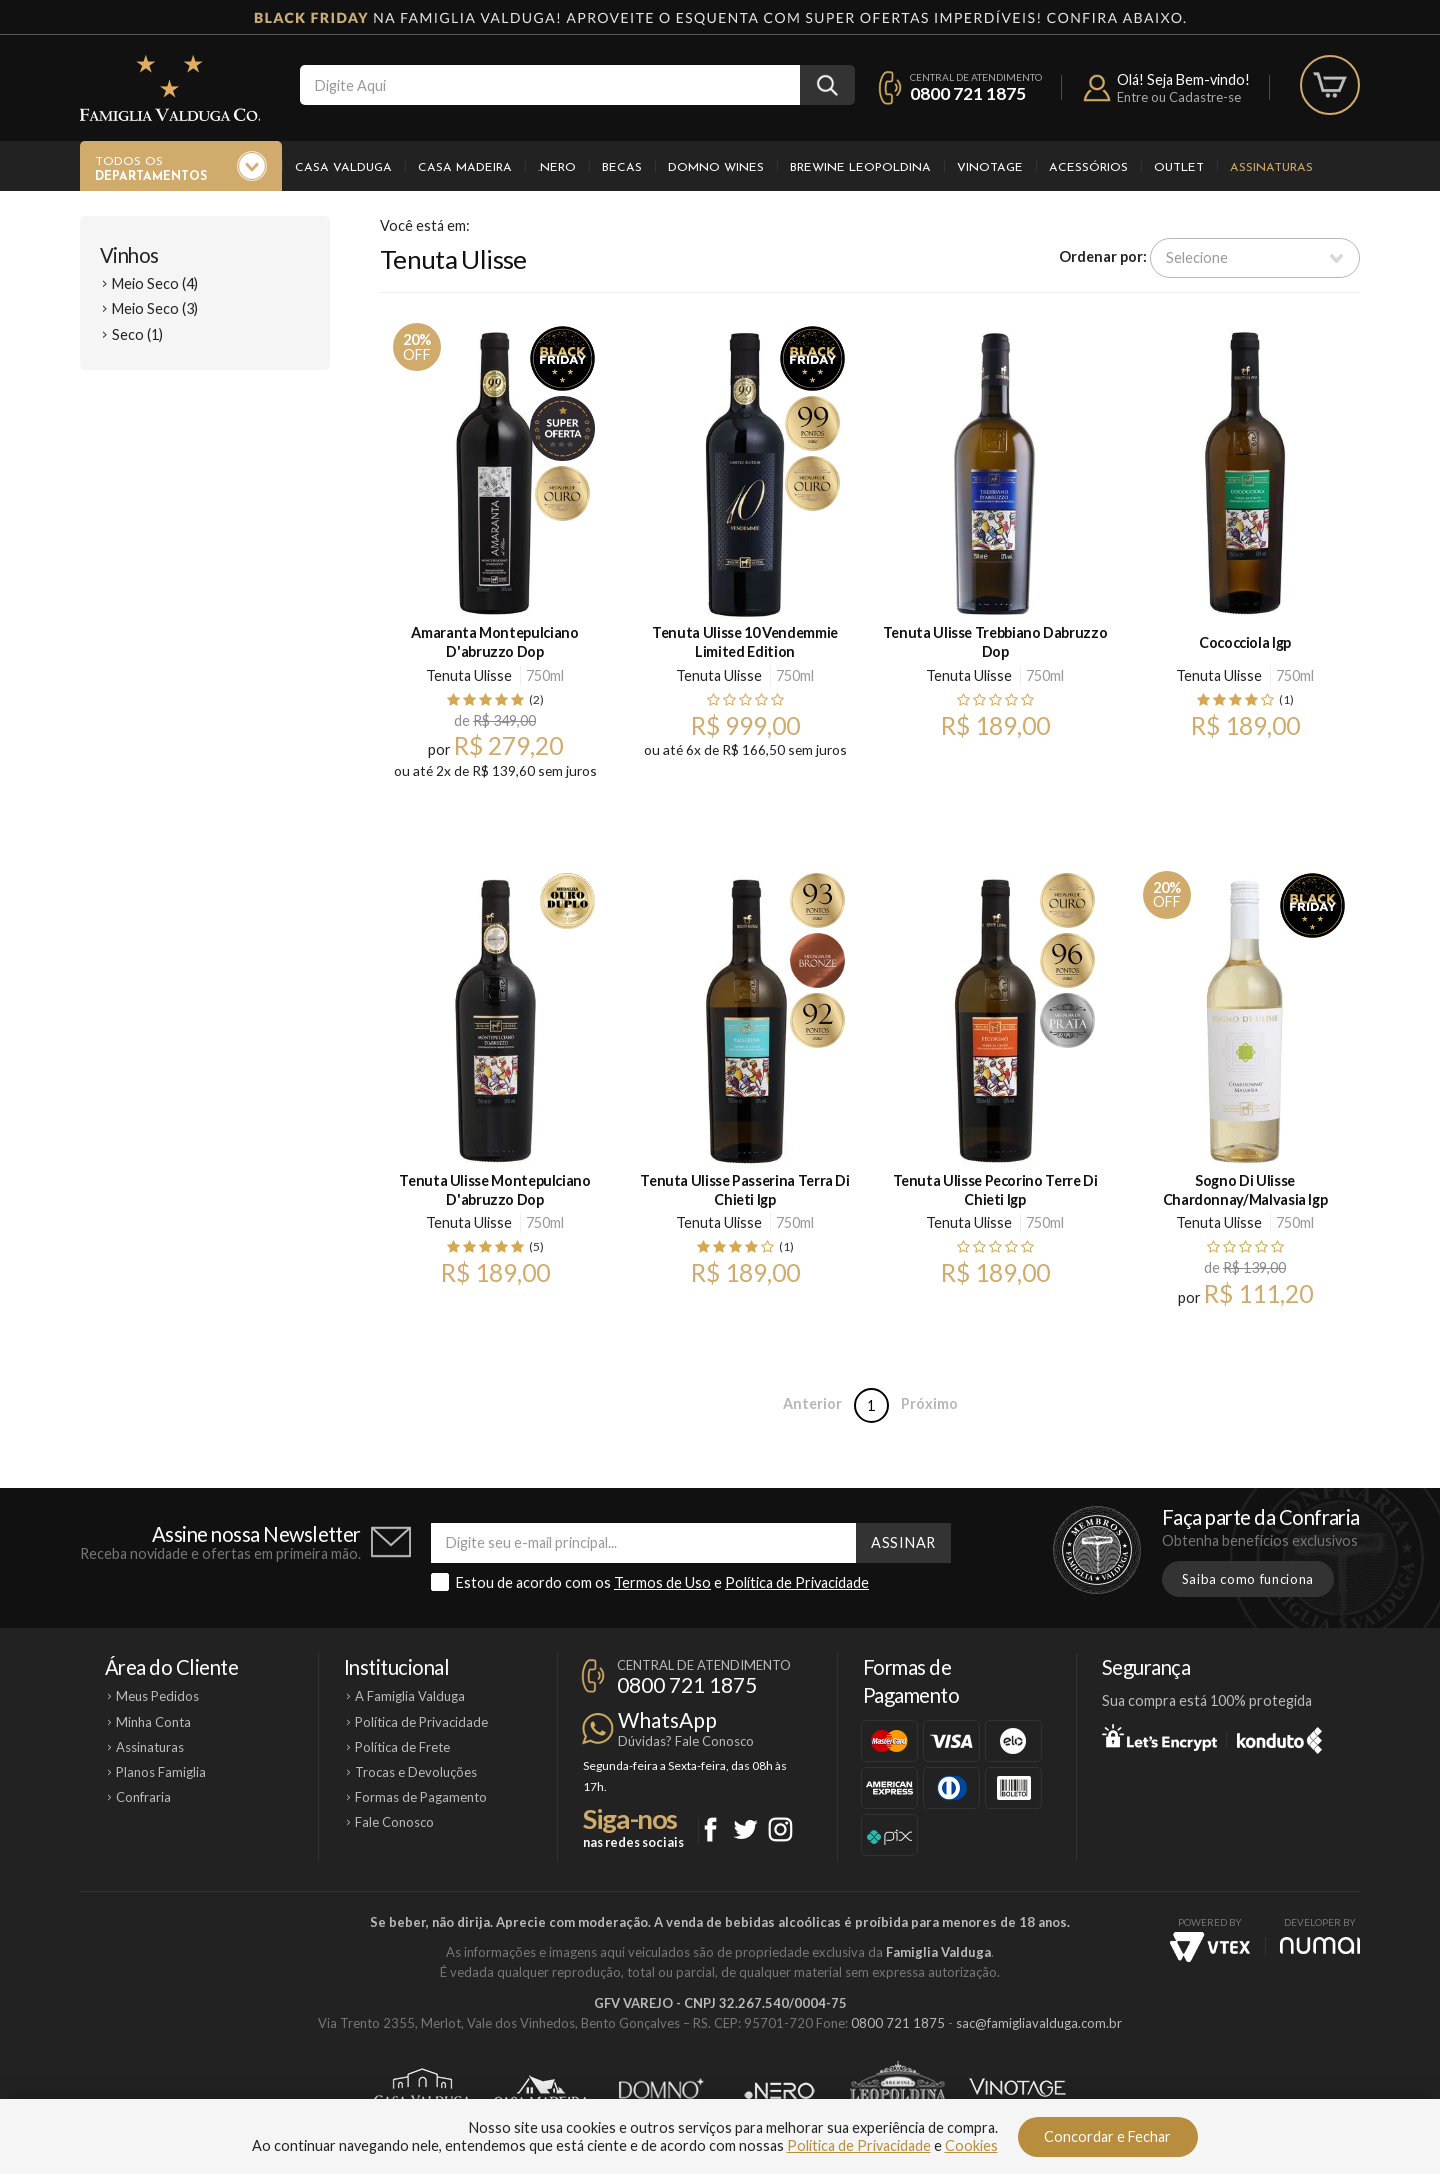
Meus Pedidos (157, 1696)
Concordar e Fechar (1107, 2136)
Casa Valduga (343, 168)
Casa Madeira (465, 168)
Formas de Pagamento (421, 1797)
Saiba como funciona (1248, 1579)
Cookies (971, 2145)
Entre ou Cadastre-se (1179, 97)
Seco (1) (137, 334)
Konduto (1279, 1737)
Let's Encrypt (1159, 1737)
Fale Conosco (394, 1822)
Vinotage (990, 168)
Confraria (143, 1797)
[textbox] (550, 85)
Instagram (780, 1829)
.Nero (557, 168)
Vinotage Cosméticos (1017, 2091)
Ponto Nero (779, 2091)
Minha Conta (153, 1722)
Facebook (710, 1829)
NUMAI (1320, 1945)
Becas (622, 168)
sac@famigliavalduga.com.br (1039, 2023)
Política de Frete (402, 1747)
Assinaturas (1271, 168)
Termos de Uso (662, 1582)
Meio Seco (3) (155, 308)
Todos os (151, 170)
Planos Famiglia (161, 1772)
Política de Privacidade (797, 1582)
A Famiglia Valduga (410, 1696)
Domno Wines (716, 168)
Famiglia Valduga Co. (170, 88)
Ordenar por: (1103, 256)
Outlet (1179, 168)
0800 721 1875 (968, 93)
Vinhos (129, 255)
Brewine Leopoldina (860, 168)
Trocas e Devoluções (416, 1772)
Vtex (1210, 1947)
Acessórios (1088, 168)
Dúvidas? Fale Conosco (686, 1741)
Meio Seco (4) (155, 283)
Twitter (745, 1829)
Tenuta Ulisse (469, 675)
